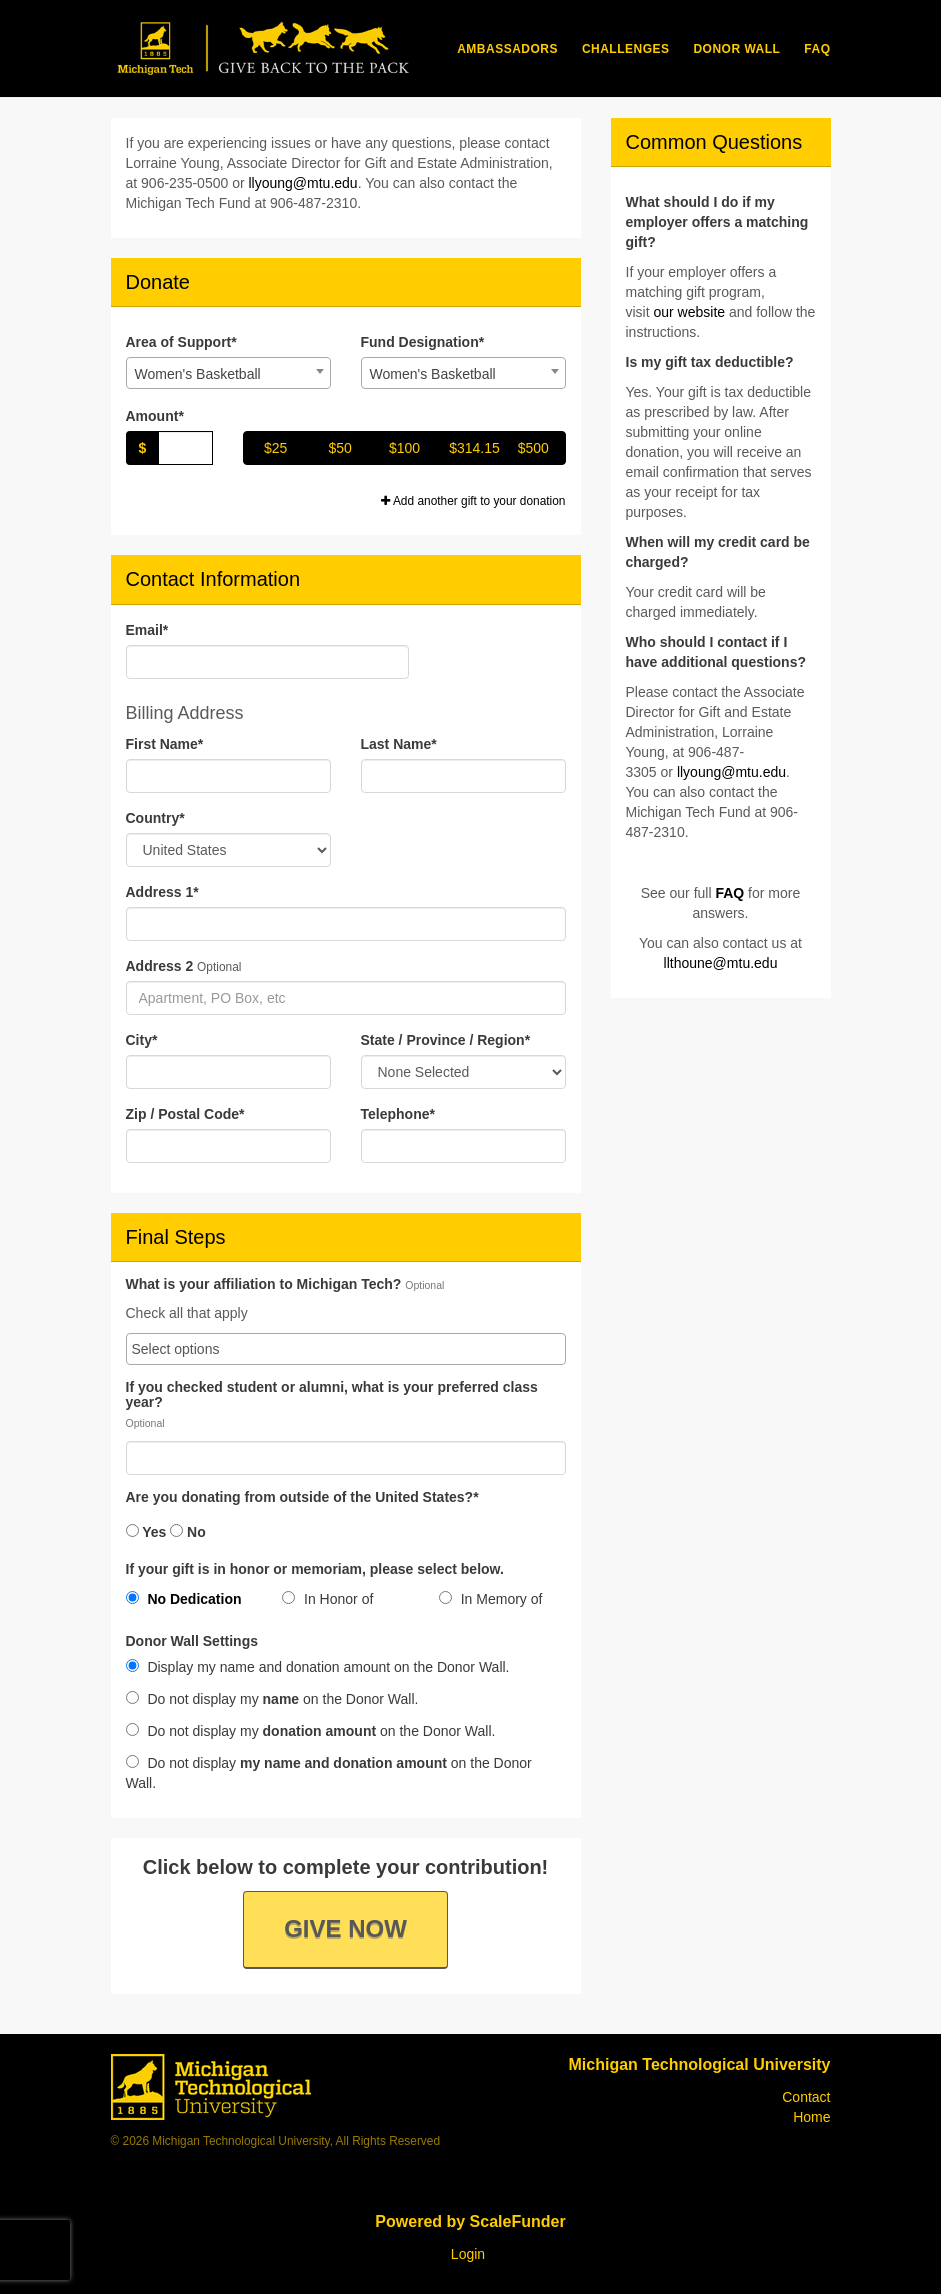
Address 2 (160, 966)
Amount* (155, 416)
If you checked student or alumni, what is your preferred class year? (332, 1395)
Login (468, 2254)
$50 (339, 448)
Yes (146, 1532)
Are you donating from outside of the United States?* (302, 1497)
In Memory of (491, 1599)
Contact (806, 2097)
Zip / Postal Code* (185, 1114)
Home (811, 2117)
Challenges (626, 49)
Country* (155, 818)
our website (690, 312)
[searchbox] (346, 1349)
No (188, 1532)
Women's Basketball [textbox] (198, 374)
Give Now (345, 1928)
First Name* (165, 744)
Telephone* (398, 1114)
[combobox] (228, 373)
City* (142, 1040)
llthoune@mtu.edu (721, 963)
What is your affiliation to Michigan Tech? (264, 1284)
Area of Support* (181, 342)
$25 (275, 448)
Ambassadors (507, 49)
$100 (404, 448)
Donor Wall (736, 49)
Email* (147, 630)
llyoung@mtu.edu (302, 183)
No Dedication (184, 1599)
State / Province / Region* (446, 1040)
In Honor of (327, 1599)
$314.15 (474, 448)
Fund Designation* (423, 342)
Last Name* (399, 744)
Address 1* (162, 892)
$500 (533, 448)
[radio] (189, 1603)
